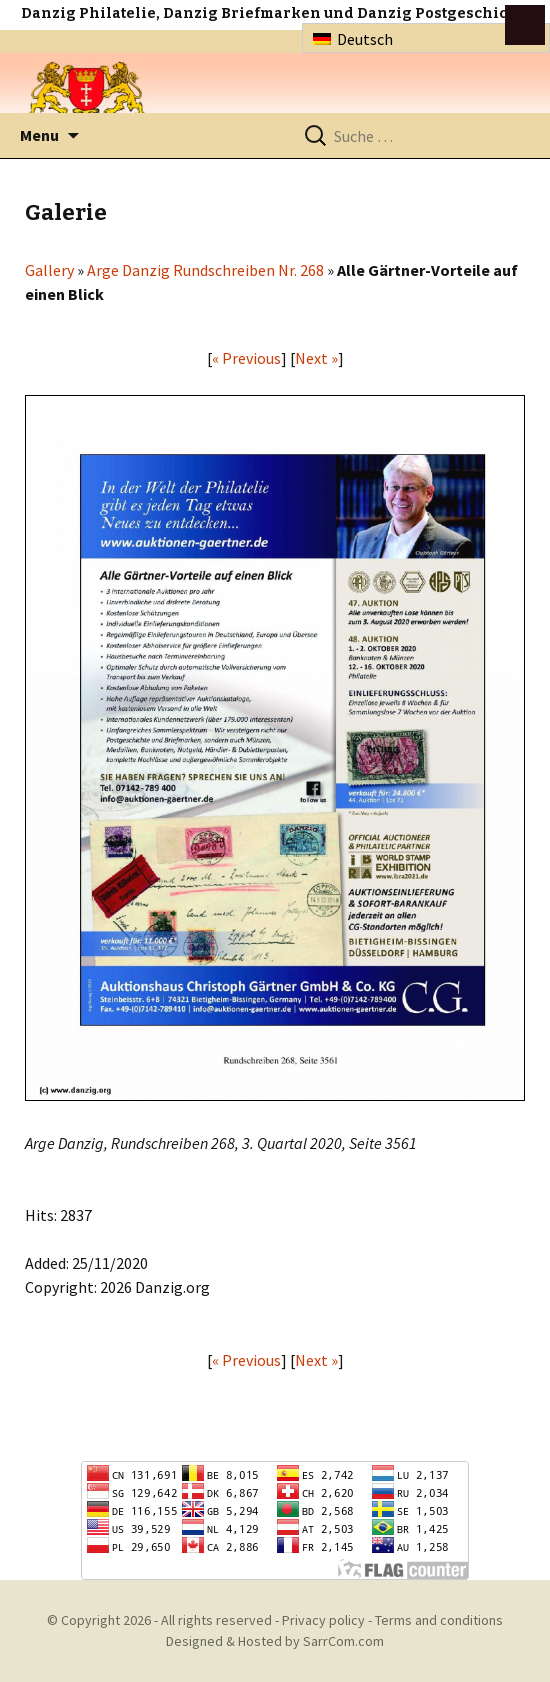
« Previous (246, 358)
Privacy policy (323, 1620)
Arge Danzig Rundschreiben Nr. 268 (205, 270)
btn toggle (525, 25)
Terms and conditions (439, 1620)
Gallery (49, 270)
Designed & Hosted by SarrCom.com (275, 1641)
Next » (316, 358)
